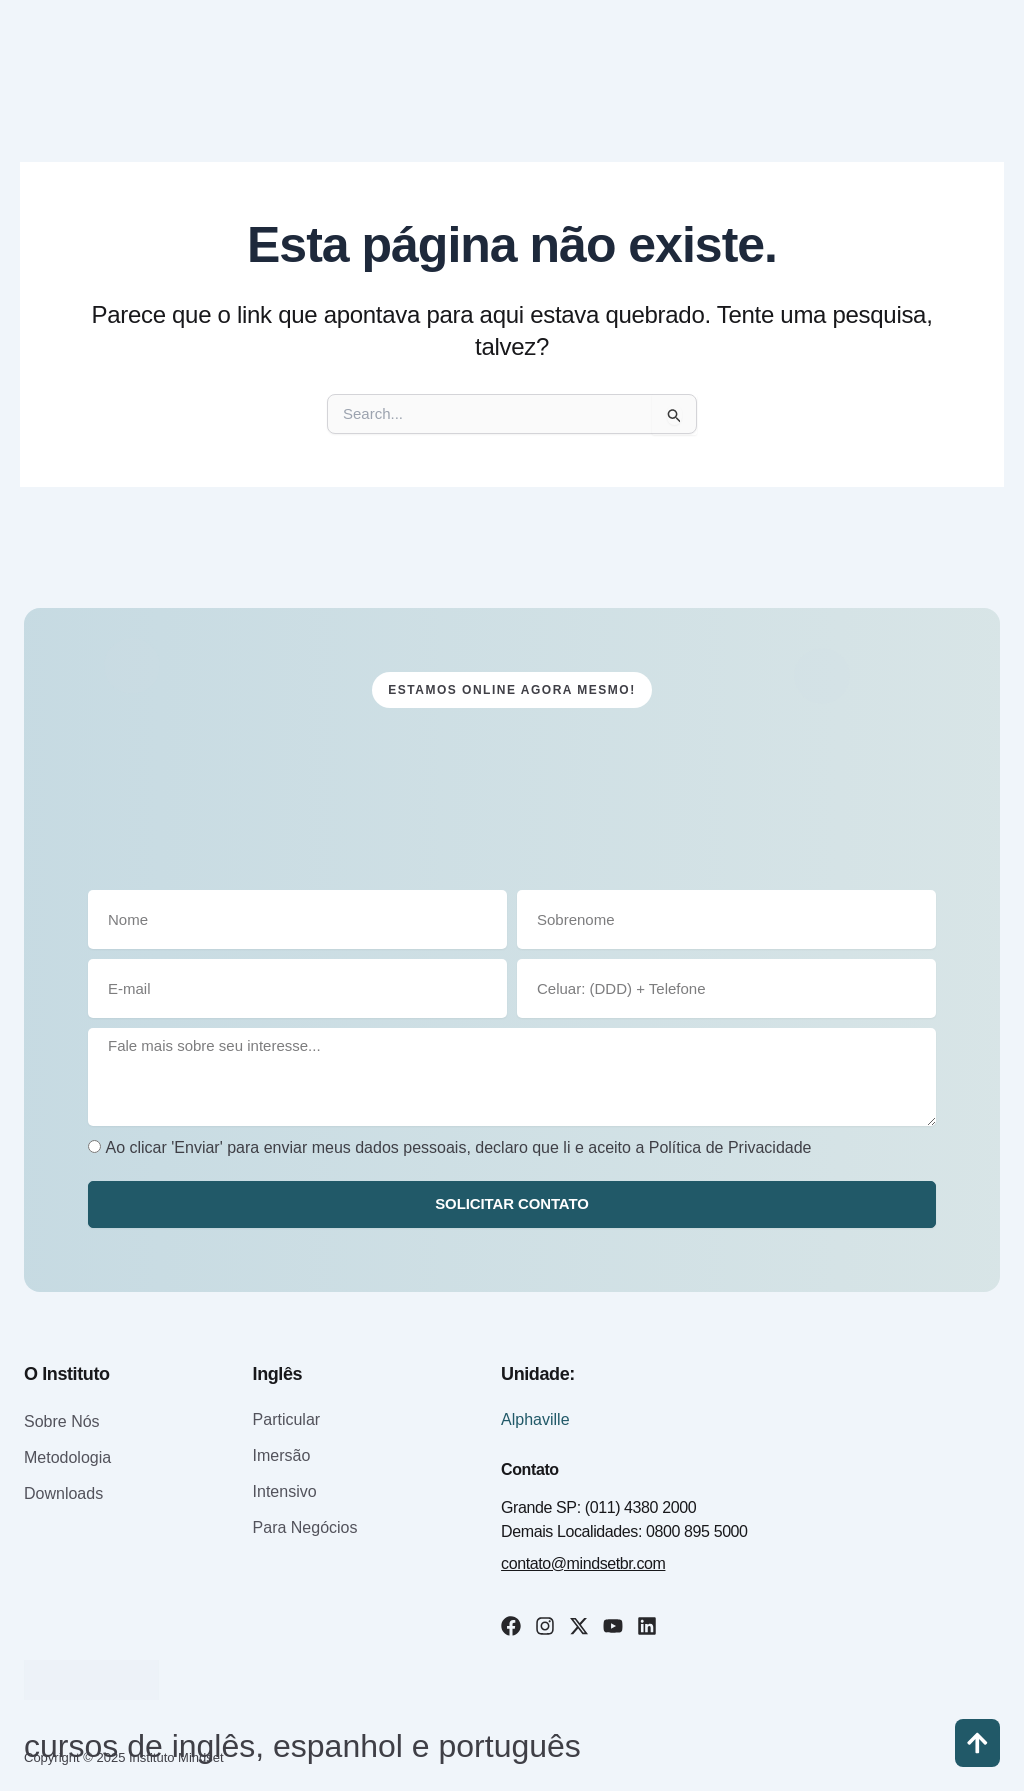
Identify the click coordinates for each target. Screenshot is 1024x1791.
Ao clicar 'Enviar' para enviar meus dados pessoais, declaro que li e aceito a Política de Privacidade (458, 1146)
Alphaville (535, 1419)
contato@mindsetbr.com (583, 1563)
